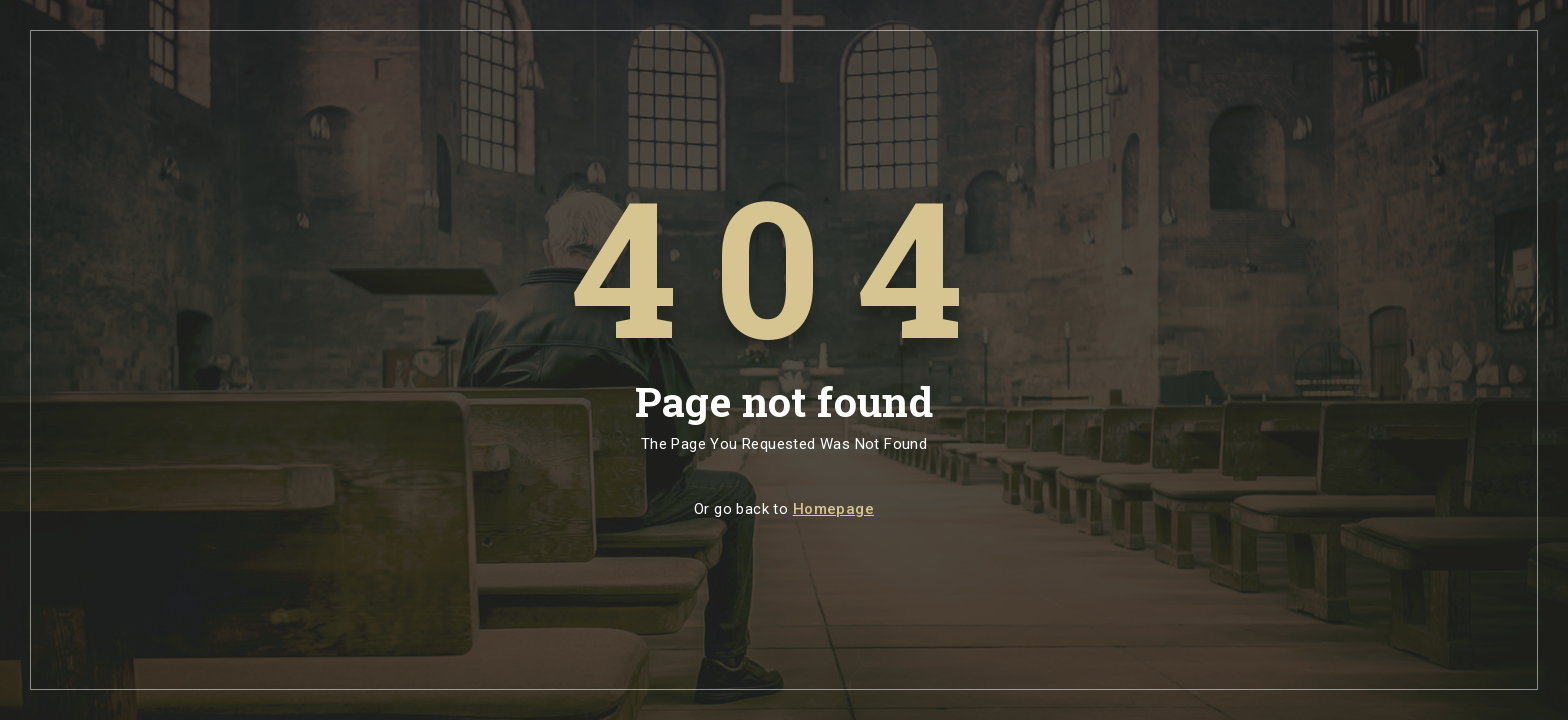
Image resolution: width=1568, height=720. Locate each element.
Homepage (833, 509)
